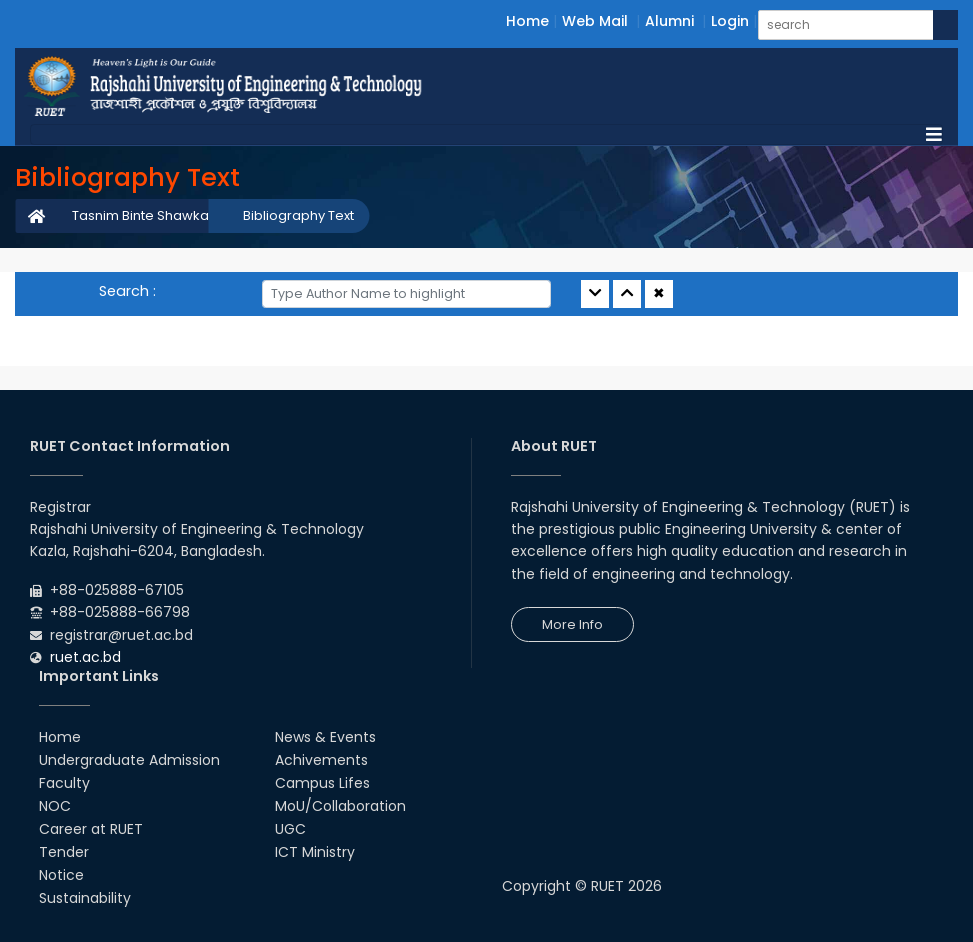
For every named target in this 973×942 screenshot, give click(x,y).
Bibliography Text (298, 215)
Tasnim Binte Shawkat (142, 215)
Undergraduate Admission (129, 760)
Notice (61, 875)
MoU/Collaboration (340, 806)
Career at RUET (91, 829)
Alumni (669, 21)
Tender (64, 852)
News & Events (325, 737)
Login (730, 21)
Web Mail (595, 21)
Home (527, 21)
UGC (290, 829)
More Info (572, 624)
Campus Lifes (322, 783)
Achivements (321, 760)
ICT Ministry (315, 852)
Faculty (64, 783)
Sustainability (85, 898)
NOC (55, 806)
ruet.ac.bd (85, 657)
